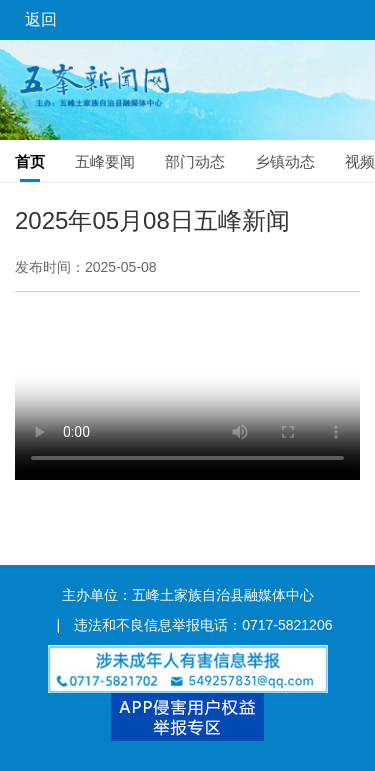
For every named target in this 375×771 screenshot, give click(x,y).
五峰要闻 (105, 161)
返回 (41, 19)
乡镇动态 (285, 161)
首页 (30, 161)
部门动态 (195, 161)
